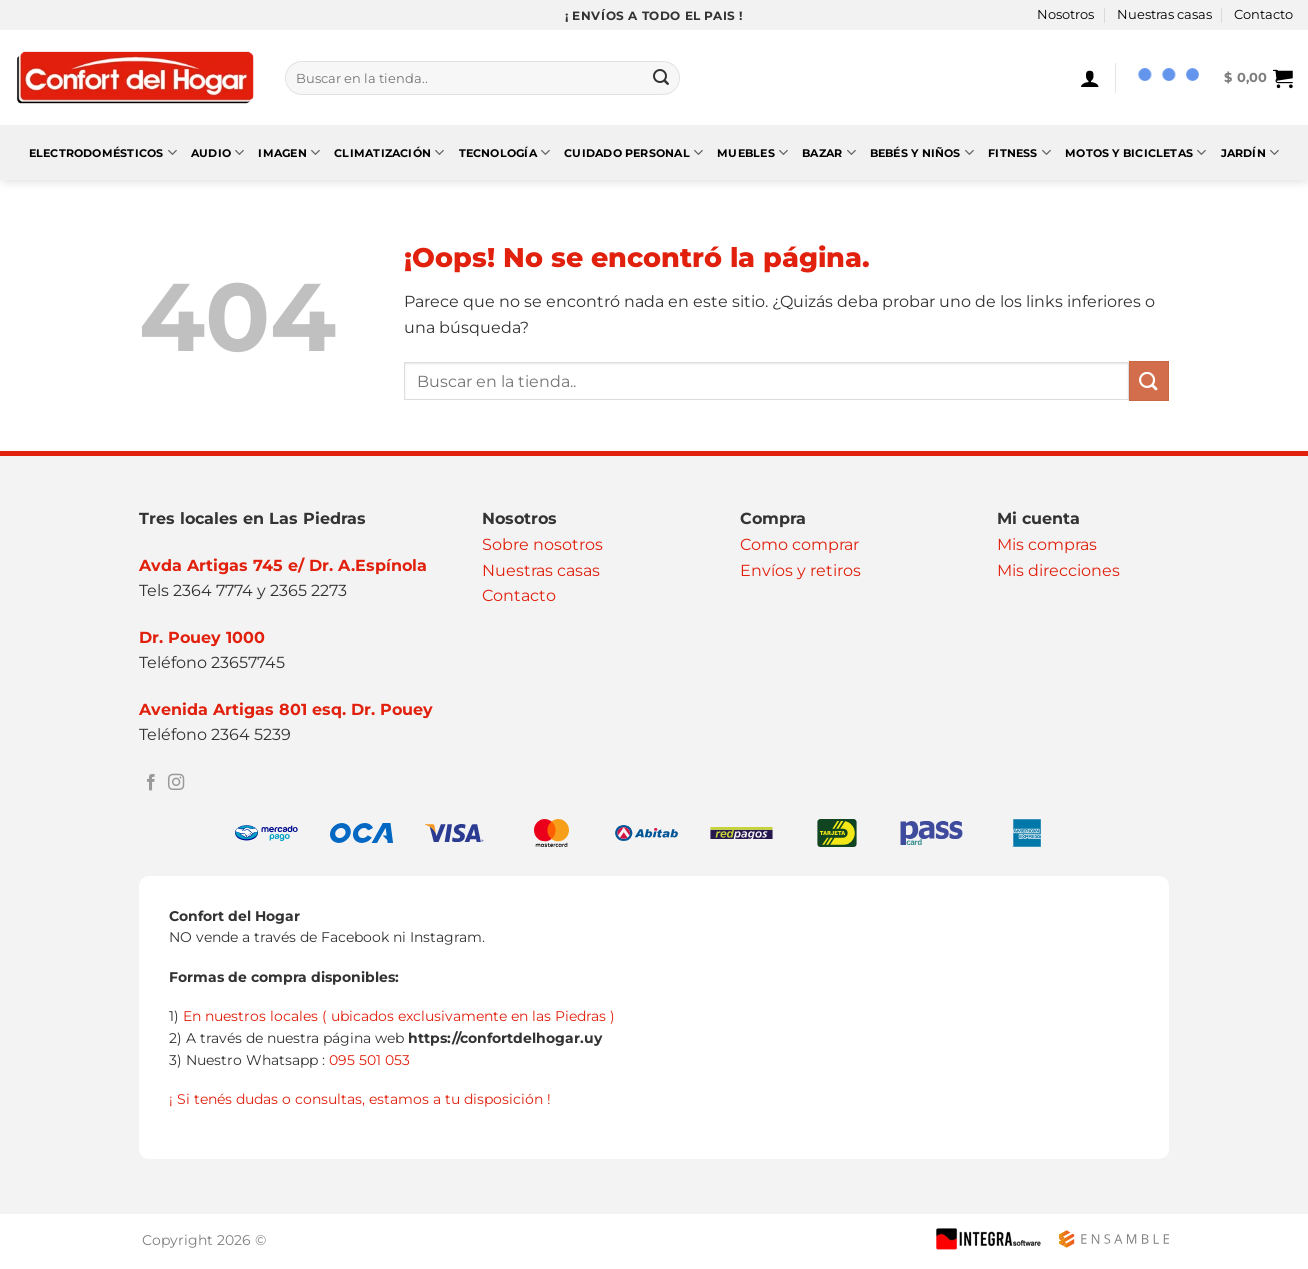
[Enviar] (661, 78)
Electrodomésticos (103, 152)
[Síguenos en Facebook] (151, 783)
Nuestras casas (1164, 14)
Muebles (752, 152)
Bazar (829, 152)
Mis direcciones (1058, 570)
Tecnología (505, 152)
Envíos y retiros (800, 570)
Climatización (389, 152)
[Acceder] (1090, 78)
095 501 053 (369, 1060)
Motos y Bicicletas (1135, 152)
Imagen (289, 152)
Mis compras (1047, 544)
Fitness (1019, 152)
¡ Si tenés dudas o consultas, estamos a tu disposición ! (360, 1099)
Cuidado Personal (633, 152)
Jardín (1250, 152)
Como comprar (799, 544)
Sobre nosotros (542, 544)
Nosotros (1065, 14)
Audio (218, 152)
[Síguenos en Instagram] (176, 783)
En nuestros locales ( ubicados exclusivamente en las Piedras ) (399, 1016)
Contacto (1263, 14)
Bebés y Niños (922, 152)
